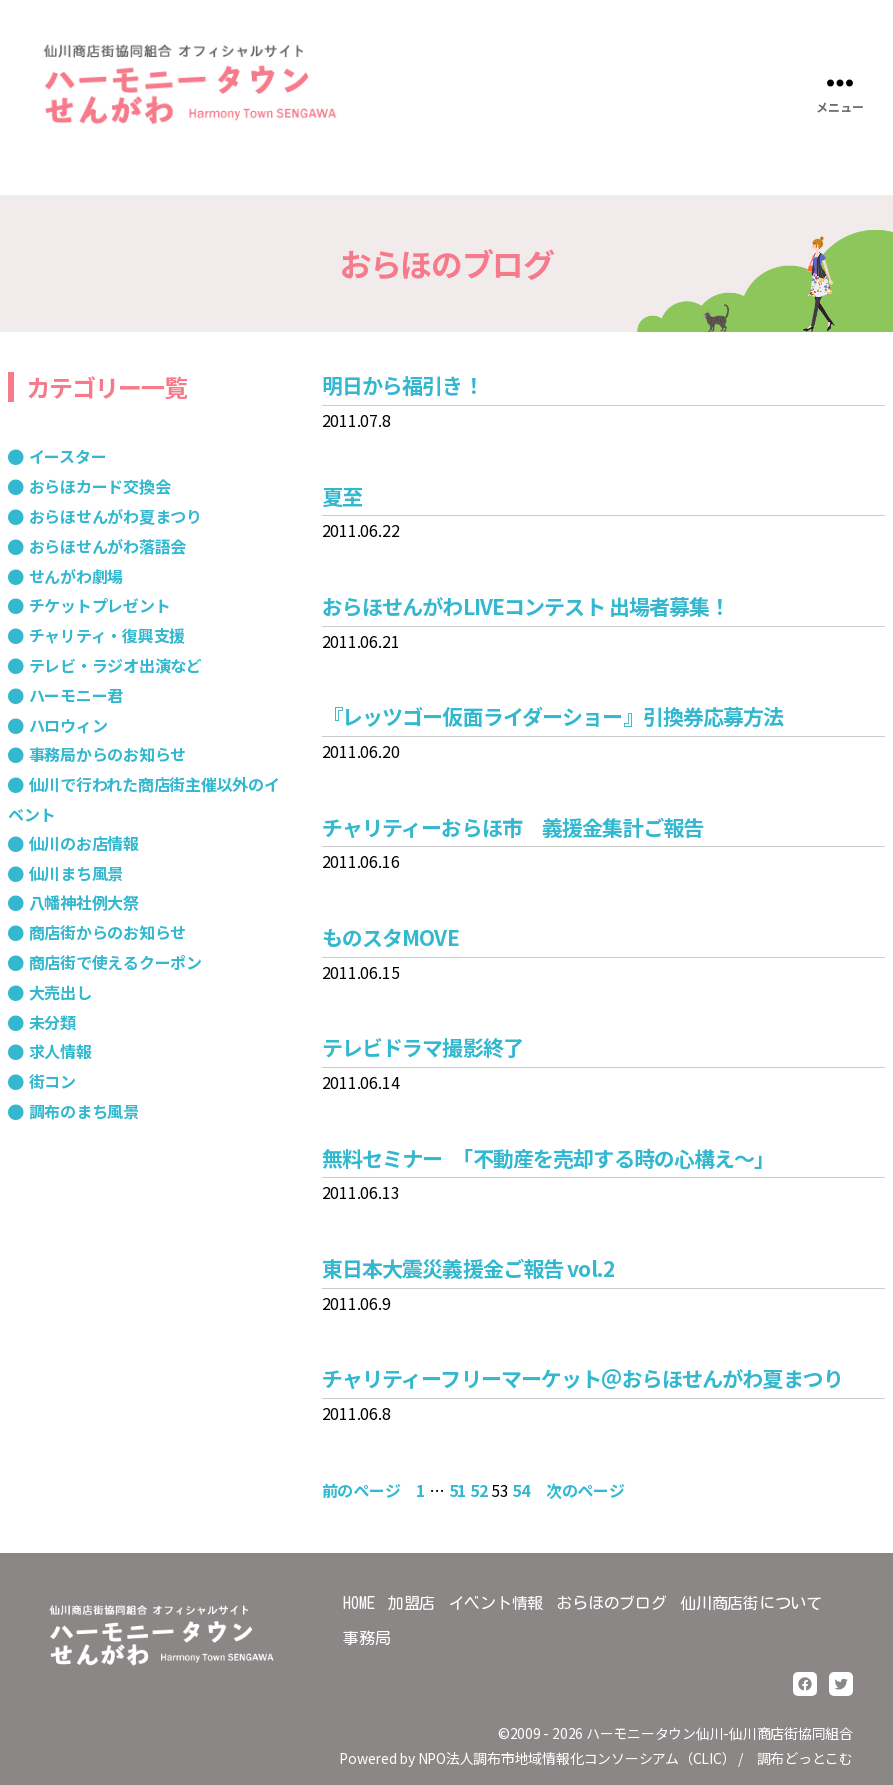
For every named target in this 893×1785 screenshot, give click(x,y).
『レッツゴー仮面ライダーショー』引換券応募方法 (553, 716)
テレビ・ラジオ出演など (115, 665)
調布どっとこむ (805, 1758)
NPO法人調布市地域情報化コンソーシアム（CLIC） (577, 1758)
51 (458, 1490)
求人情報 (60, 1051)
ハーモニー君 (76, 695)
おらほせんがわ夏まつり (115, 516)
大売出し (60, 992)
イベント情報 (496, 1603)
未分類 (52, 1022)
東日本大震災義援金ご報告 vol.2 (468, 1268)
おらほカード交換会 (100, 486)
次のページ (585, 1490)
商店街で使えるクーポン (115, 962)
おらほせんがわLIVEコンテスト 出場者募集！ (526, 606)
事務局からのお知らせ (108, 754)
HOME (358, 1603)
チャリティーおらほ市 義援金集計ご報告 (512, 827)
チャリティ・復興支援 (107, 635)
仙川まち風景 (76, 873)
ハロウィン (68, 725)
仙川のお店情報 (84, 843)
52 (479, 1490)
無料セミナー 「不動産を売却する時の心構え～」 (548, 1158)
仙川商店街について (751, 1603)
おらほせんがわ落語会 (108, 546)
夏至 (342, 496)
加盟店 (411, 1603)
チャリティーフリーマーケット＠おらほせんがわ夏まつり (582, 1378)
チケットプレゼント (100, 605)
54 (521, 1490)
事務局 (366, 1638)
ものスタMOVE (390, 937)
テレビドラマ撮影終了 (422, 1047)
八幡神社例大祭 (84, 902)
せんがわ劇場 (76, 576)
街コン (52, 1081)
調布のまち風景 (84, 1111)
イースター (68, 456)
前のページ (361, 1490)
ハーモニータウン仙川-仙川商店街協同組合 (719, 1733)
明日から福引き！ (402, 385)
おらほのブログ (611, 1603)
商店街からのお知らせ (108, 932)
